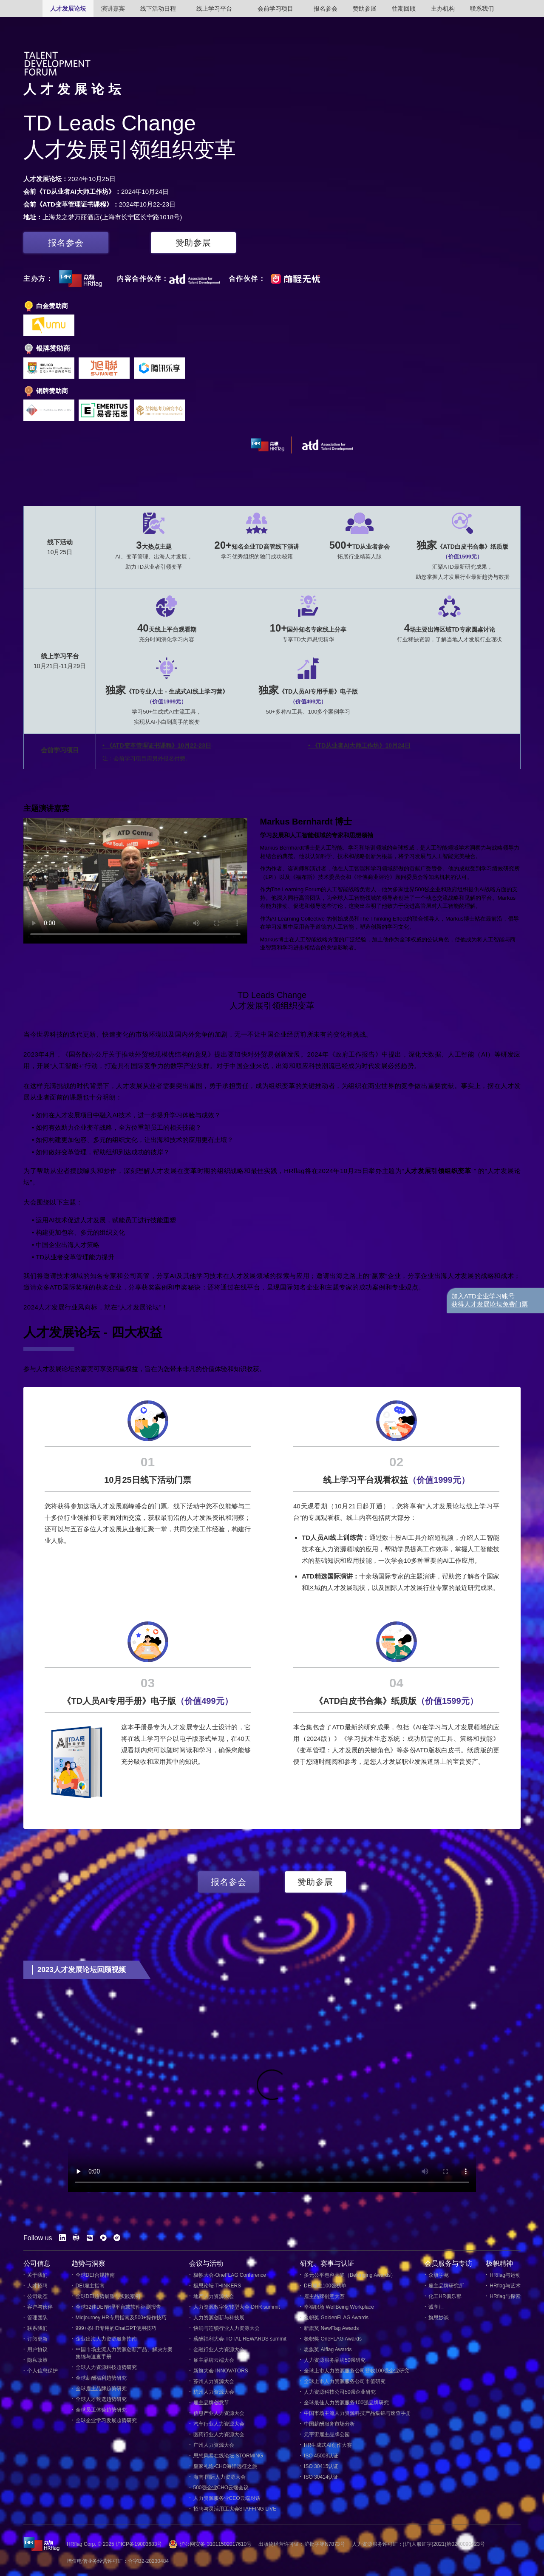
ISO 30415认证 (319, 2466)
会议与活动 (206, 2263)
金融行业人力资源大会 (216, 2349)
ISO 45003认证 (319, 2456)
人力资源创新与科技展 (216, 2317)
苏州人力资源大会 (211, 2381)
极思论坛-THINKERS (215, 2286)
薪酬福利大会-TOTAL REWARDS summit (237, 2339)
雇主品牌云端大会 (211, 2360)
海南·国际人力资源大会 (217, 2477)
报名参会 (325, 8)
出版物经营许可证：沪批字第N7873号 (301, 2544)
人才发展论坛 (68, 8)
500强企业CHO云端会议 (219, 2487)
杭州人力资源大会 (211, 2392)
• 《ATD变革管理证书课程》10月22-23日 (156, 745)
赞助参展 (365, 8)
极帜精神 (499, 2263)
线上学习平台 (214, 8)
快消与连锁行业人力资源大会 (224, 2328)
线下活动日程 (158, 8)
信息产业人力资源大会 (216, 2413)
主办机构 (443, 8)
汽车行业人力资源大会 (216, 2424)
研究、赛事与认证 (327, 2263)
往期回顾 (404, 8)
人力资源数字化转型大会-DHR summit (234, 2307)
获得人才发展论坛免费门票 (489, 1304)
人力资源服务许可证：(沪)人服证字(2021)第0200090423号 (418, 2544)
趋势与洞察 (88, 2263)
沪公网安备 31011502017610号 (216, 2544)
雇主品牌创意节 (209, 2402)
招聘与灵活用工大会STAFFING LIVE (232, 2509)
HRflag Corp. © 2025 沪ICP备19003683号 (114, 2544)
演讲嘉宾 (113, 8)
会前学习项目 (275, 8)
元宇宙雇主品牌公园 (325, 2434)
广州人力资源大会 (211, 2445)
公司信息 (37, 2263)
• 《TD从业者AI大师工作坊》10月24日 (359, 745)
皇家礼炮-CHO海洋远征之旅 (223, 2466)
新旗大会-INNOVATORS (218, 2371)
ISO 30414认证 (319, 2477)
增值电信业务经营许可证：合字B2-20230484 (118, 2561)
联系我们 (482, 8)
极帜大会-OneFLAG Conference (227, 2275)
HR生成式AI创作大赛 (326, 2445)
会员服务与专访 (448, 2263)
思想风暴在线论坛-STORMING (226, 2456)
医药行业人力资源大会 (216, 2434)
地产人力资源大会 (211, 2296)
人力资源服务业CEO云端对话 (224, 2498)
